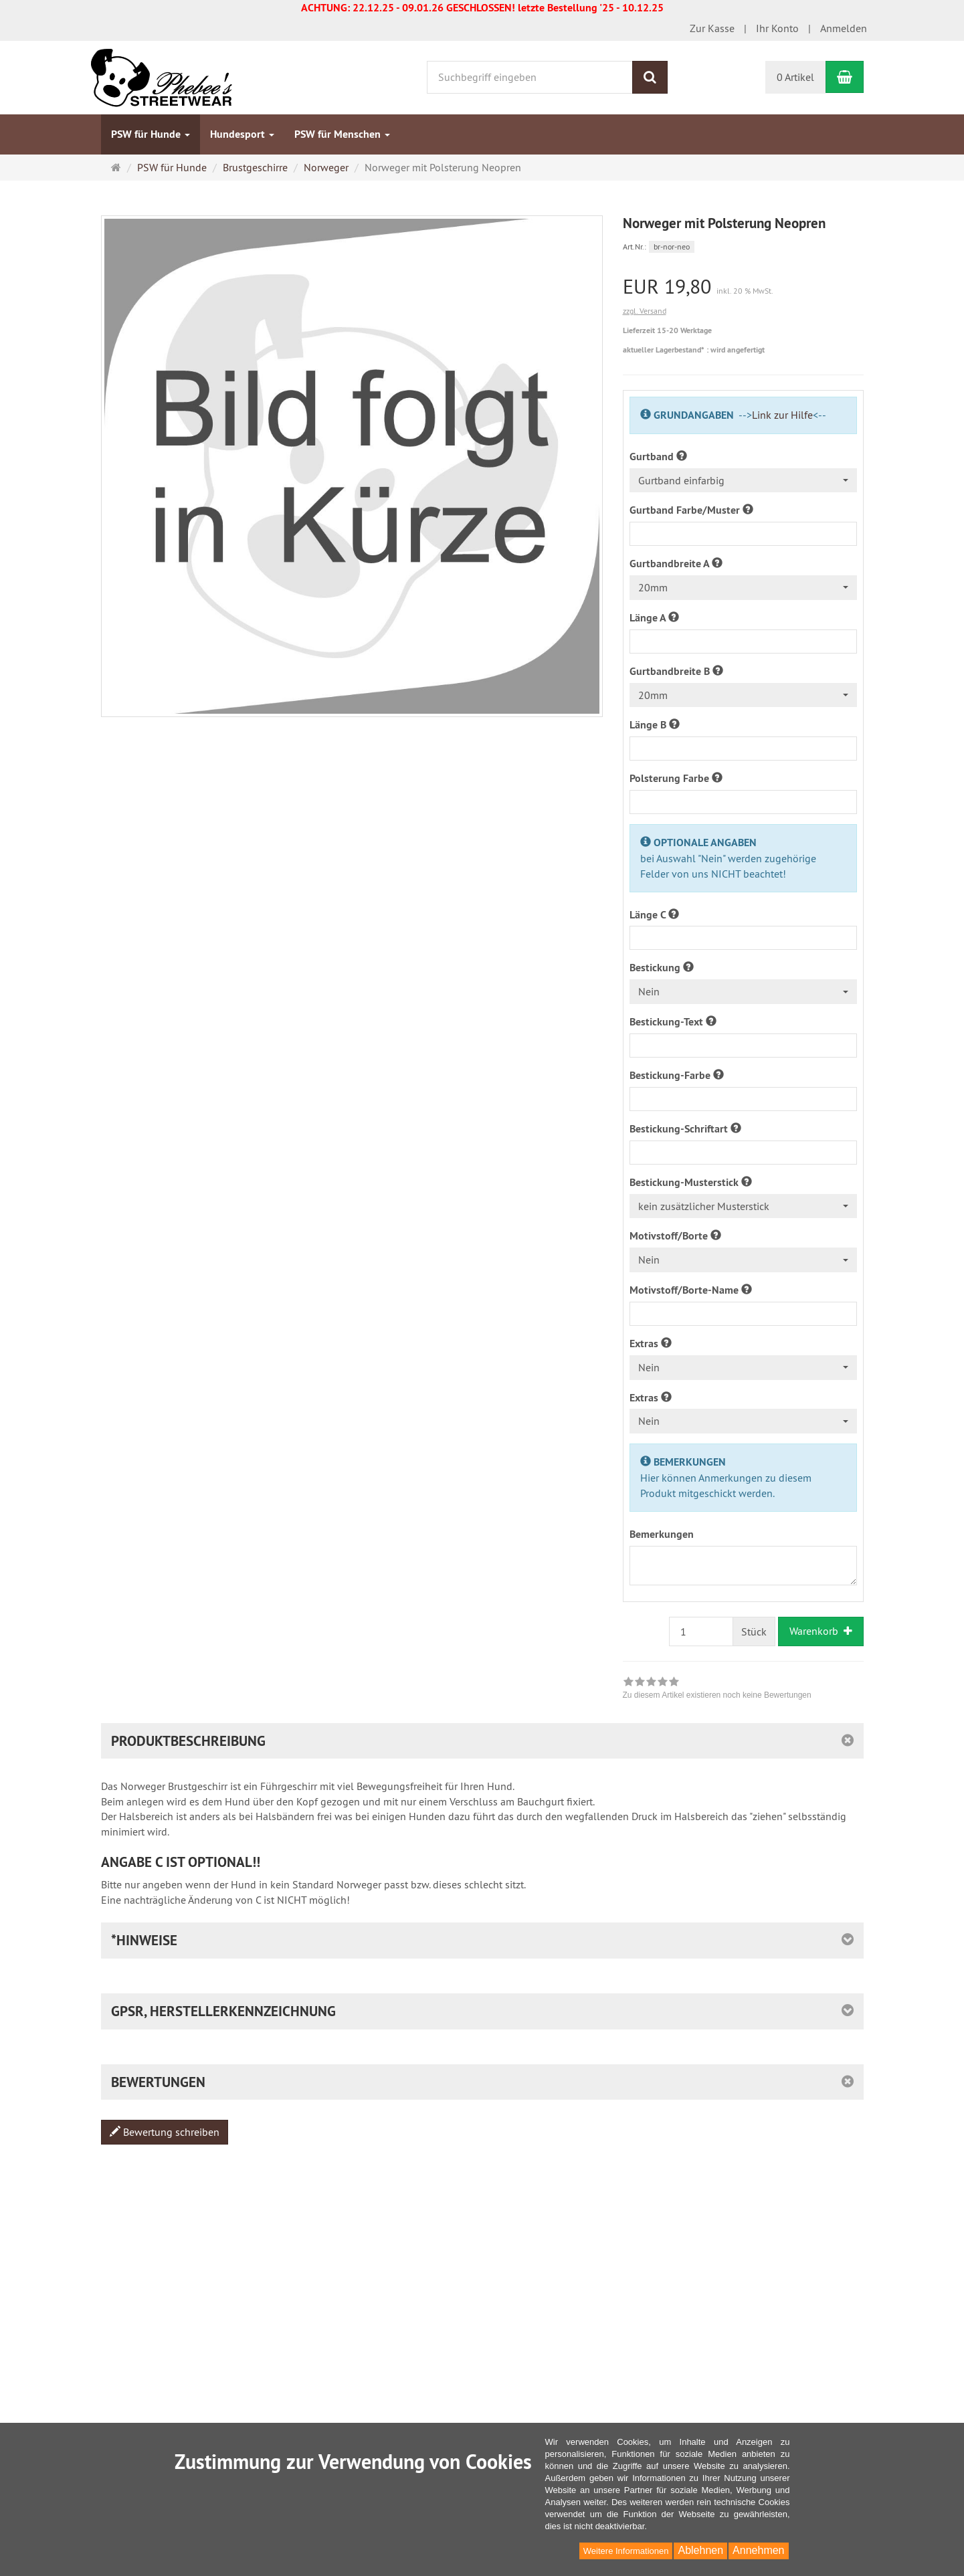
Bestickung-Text (673, 1022)
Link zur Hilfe (782, 414)
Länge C (654, 915)
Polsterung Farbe (676, 778)
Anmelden (843, 28)
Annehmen (758, 2550)
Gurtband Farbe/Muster (691, 510)
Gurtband (658, 457)
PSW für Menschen (342, 134)
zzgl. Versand (644, 311)
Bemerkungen (662, 1534)
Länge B (655, 725)
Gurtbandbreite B (676, 671)
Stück (754, 1631)
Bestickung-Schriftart (685, 1129)
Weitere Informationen (626, 2551)
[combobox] (743, 480)
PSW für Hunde (150, 134)
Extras (651, 1343)
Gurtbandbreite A (676, 564)
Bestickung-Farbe (677, 1075)
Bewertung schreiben (164, 2132)
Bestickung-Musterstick (691, 1182)
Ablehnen (700, 2550)
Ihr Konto (777, 28)
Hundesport (242, 134)
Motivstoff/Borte (675, 1236)
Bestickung (662, 968)
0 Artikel (795, 77)
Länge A (654, 618)
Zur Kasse (712, 28)
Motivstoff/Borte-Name (691, 1290)
